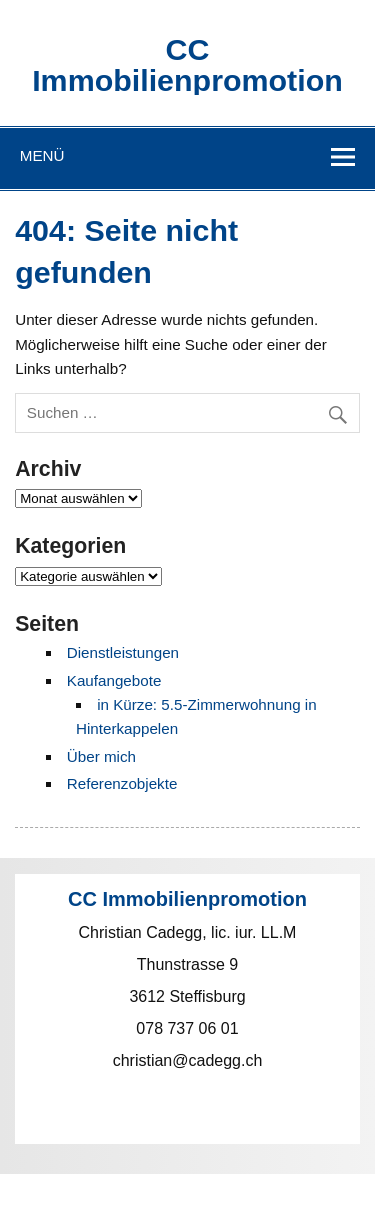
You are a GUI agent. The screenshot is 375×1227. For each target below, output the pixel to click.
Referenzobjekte (122, 783)
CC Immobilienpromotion (187, 64)
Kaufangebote (114, 680)
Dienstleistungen (123, 652)
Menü (42, 155)
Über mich (101, 756)
